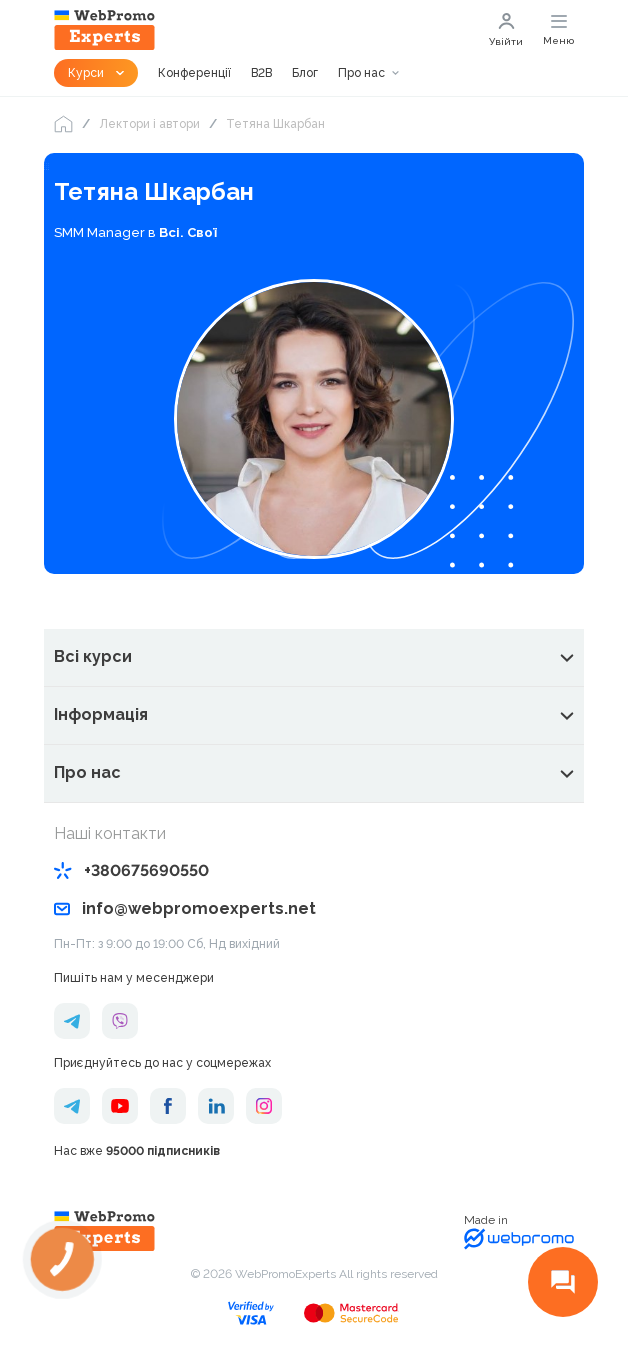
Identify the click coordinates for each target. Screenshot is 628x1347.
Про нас (361, 73)
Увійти (506, 30)
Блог (305, 73)
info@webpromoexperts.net (185, 908)
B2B (261, 73)
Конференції (194, 73)
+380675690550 (131, 870)
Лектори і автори (149, 124)
